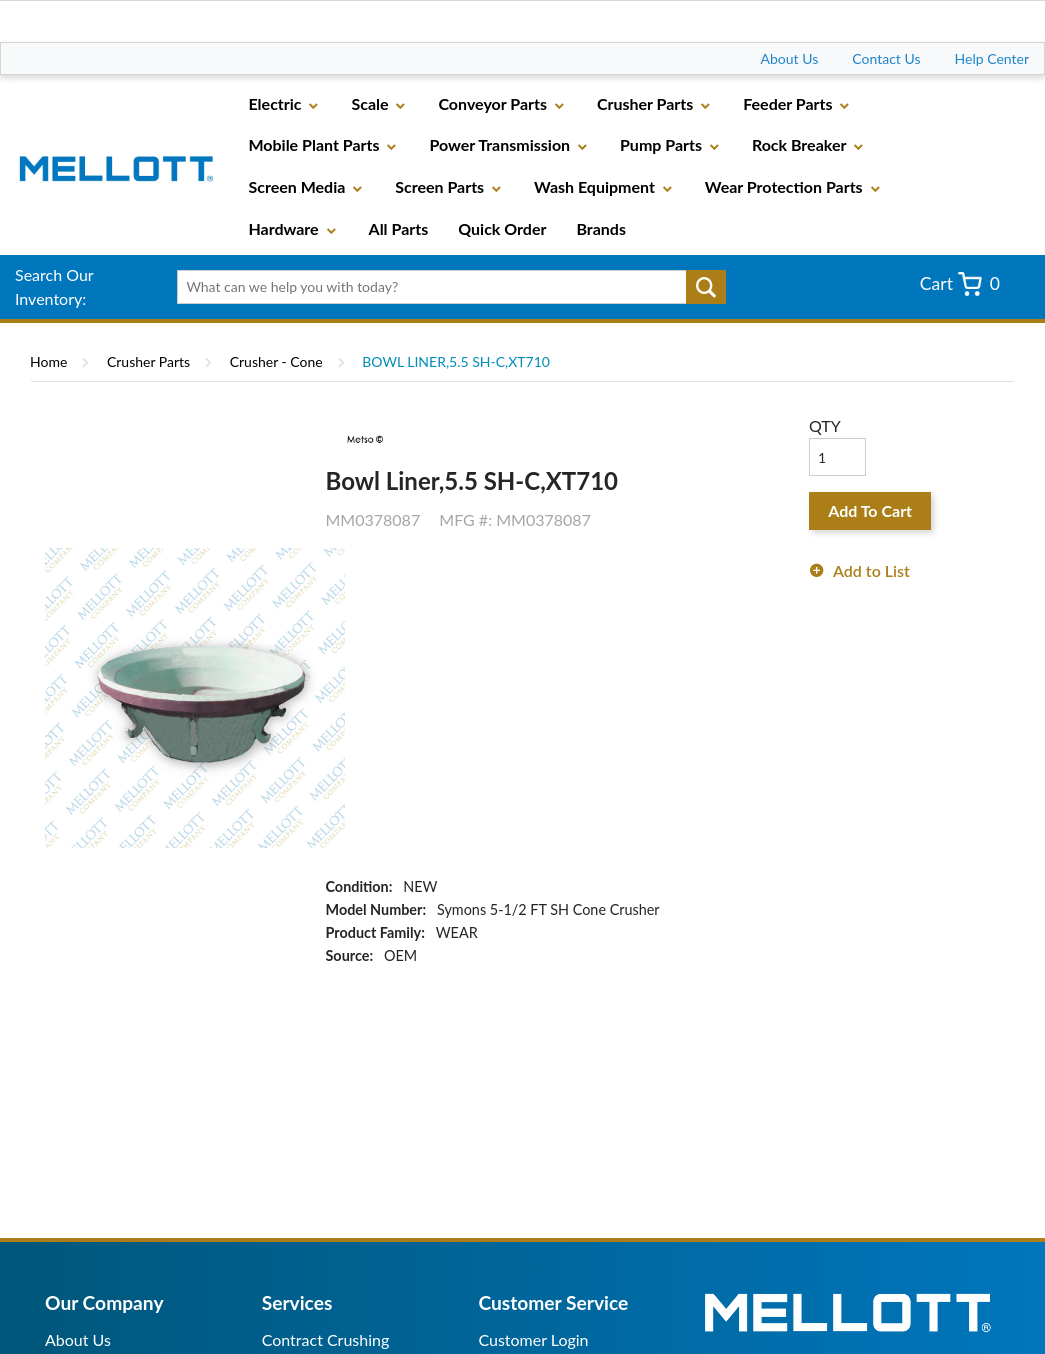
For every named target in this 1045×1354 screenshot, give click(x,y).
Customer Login (533, 1339)
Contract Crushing (326, 1339)
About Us (790, 58)
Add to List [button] (871, 570)
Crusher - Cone (276, 361)
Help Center (992, 58)
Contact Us (886, 58)
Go (705, 287)
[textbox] (445, 287)
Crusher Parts (148, 361)
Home (48, 361)
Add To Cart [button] (870, 510)
